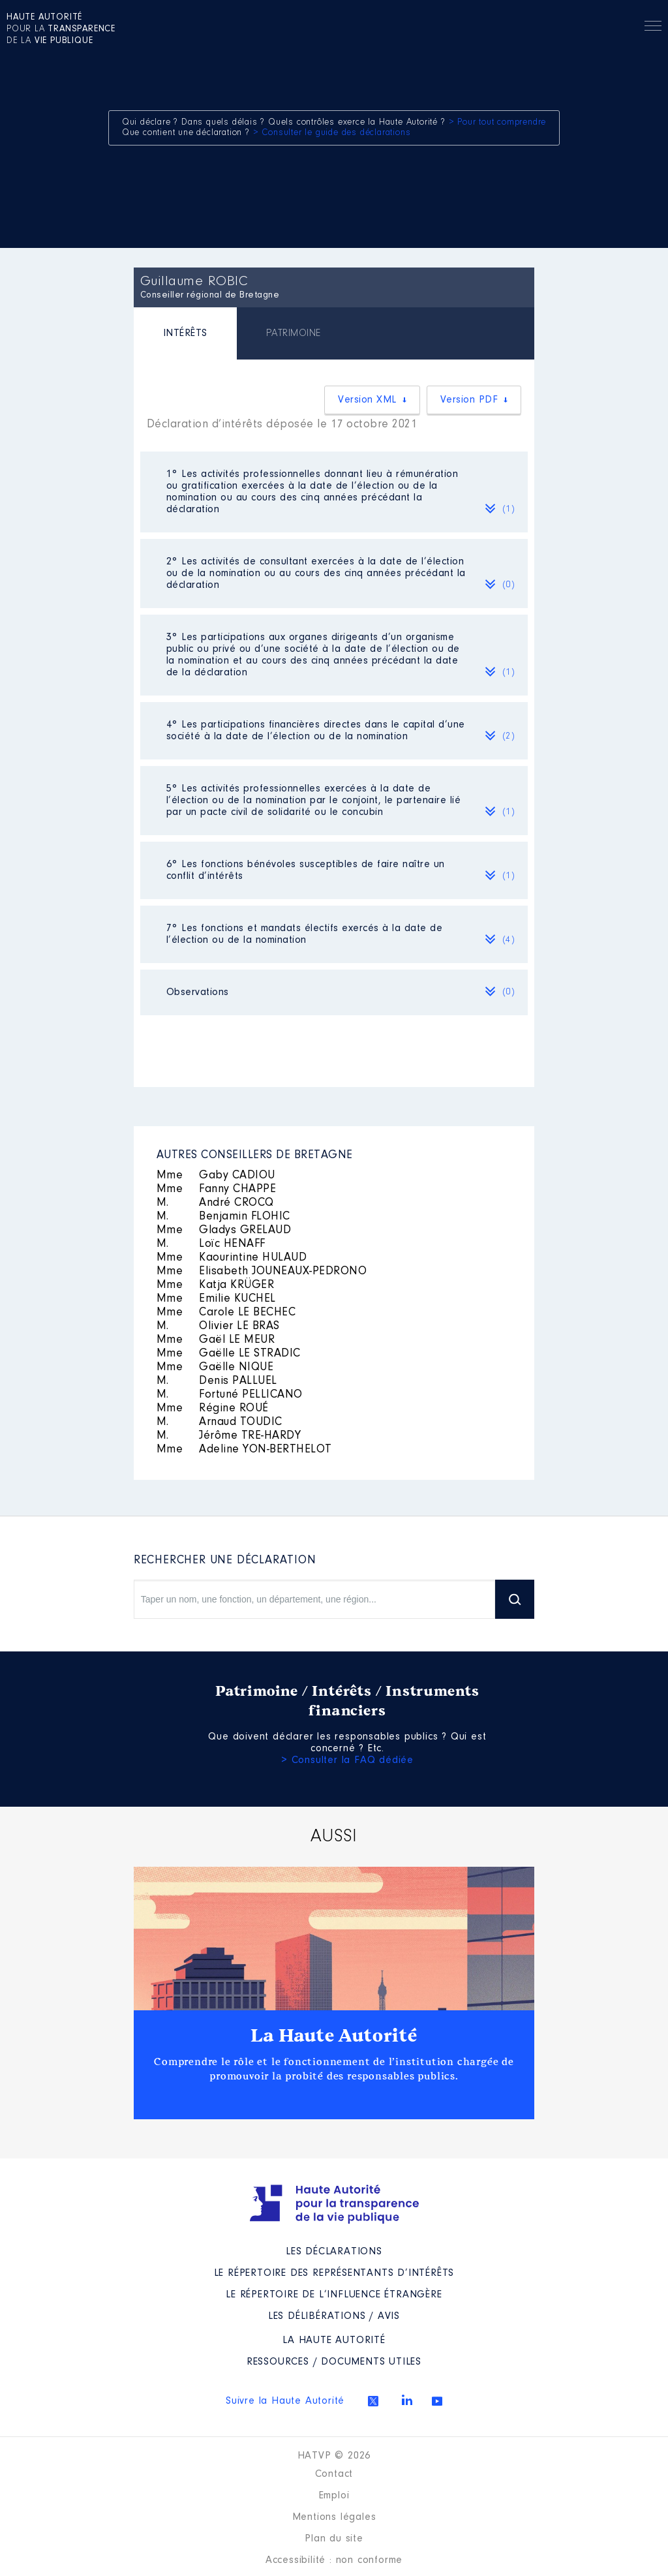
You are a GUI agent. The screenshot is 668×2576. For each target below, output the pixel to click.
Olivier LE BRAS (218, 1326)
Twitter (373, 2401)
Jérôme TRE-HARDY (229, 1436)
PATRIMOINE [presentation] (293, 333)
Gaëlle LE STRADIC (229, 1354)
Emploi (334, 2496)
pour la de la (61, 29)
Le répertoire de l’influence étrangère (334, 2295)
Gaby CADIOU (216, 1176)
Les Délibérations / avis (334, 2316)
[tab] (185, 335)
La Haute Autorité (334, 2035)
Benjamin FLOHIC (223, 1217)
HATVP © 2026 (334, 2456)
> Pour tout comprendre (498, 122)
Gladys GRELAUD (224, 1230)
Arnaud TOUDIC (219, 1422)
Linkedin (407, 2400)
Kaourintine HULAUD (232, 1258)
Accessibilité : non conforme (334, 2560)
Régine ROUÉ (213, 1409)
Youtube (437, 2401)
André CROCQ (215, 1203)
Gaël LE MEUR (216, 1340)
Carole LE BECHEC (226, 1313)
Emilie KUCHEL (216, 1299)
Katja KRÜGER (216, 1285)
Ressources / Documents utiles (334, 2362)
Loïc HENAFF (211, 1244)
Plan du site (334, 2539)
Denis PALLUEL (217, 1381)
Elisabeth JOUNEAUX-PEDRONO (262, 1272)
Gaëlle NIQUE (215, 1367)
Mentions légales (334, 2517)
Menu (653, 28)
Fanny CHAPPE (217, 1189)
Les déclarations (334, 2251)
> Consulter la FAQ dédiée (347, 1760)
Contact (334, 2474)
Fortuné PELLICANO (230, 1395)
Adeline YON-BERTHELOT (244, 1450)
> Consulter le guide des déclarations (332, 133)
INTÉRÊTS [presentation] (185, 333)
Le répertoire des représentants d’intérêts (334, 2273)
